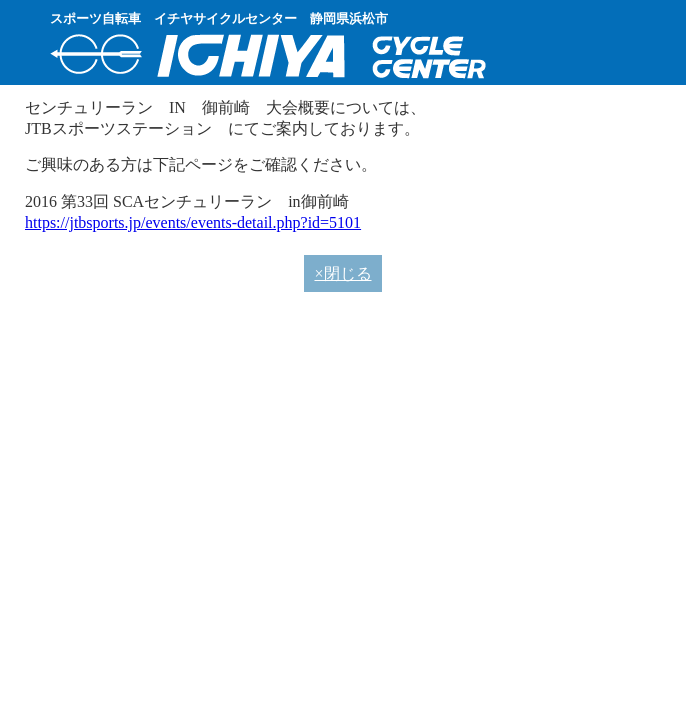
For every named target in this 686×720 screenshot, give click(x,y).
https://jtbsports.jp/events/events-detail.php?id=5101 (193, 222)
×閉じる (342, 273)
